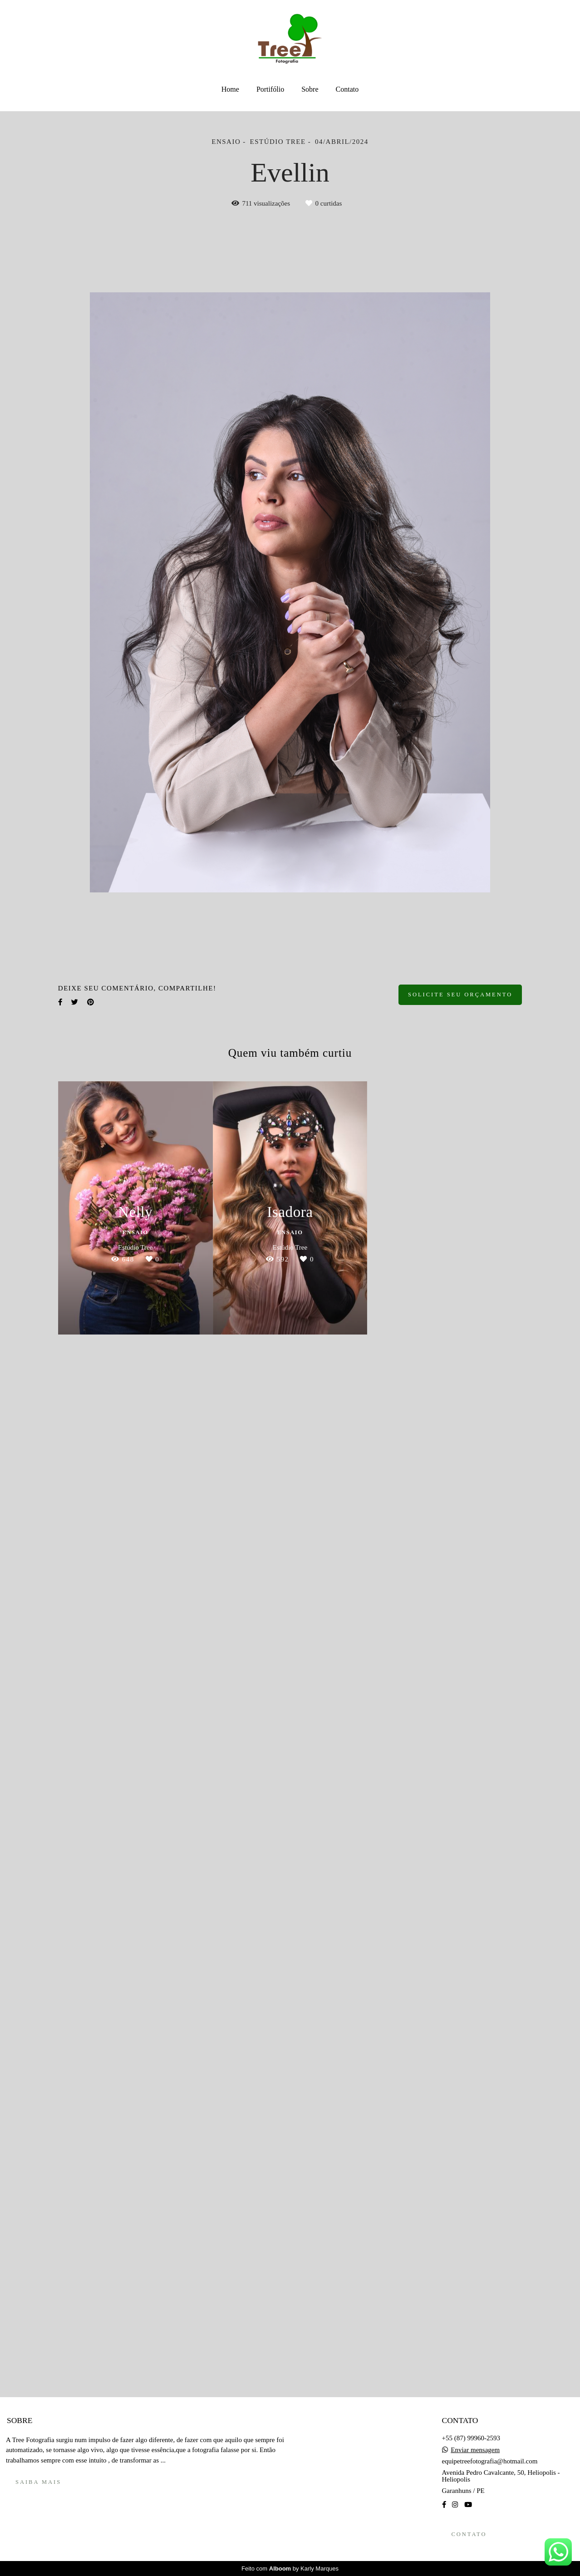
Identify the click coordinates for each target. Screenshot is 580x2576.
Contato (347, 89)
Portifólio (270, 89)
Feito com (290, 2568)
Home (230, 89)
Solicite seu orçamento (460, 994)
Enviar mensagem (475, 2450)
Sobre (309, 89)
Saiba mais (38, 2482)
